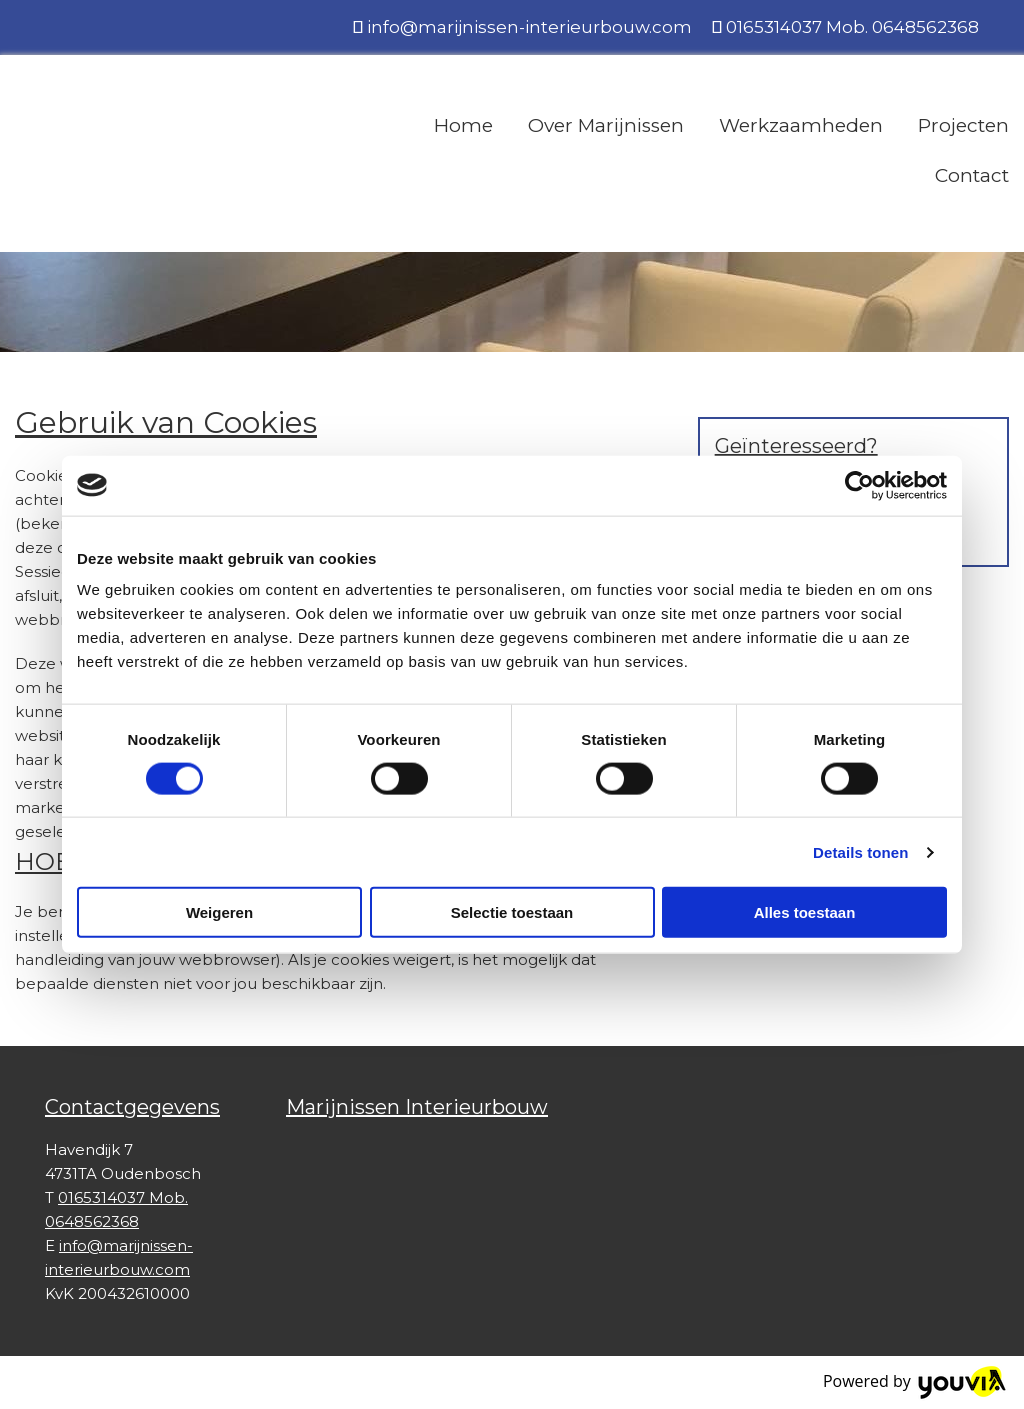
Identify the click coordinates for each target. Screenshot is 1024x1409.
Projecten (963, 125)
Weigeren (219, 912)
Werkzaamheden (801, 125)
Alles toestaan (805, 912)
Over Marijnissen (606, 125)
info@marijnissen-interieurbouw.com (529, 27)
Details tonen (860, 851)
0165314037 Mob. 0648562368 (852, 27)
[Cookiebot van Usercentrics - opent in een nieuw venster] (859, 485)
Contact (972, 175)
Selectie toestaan (512, 912)
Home (463, 125)
